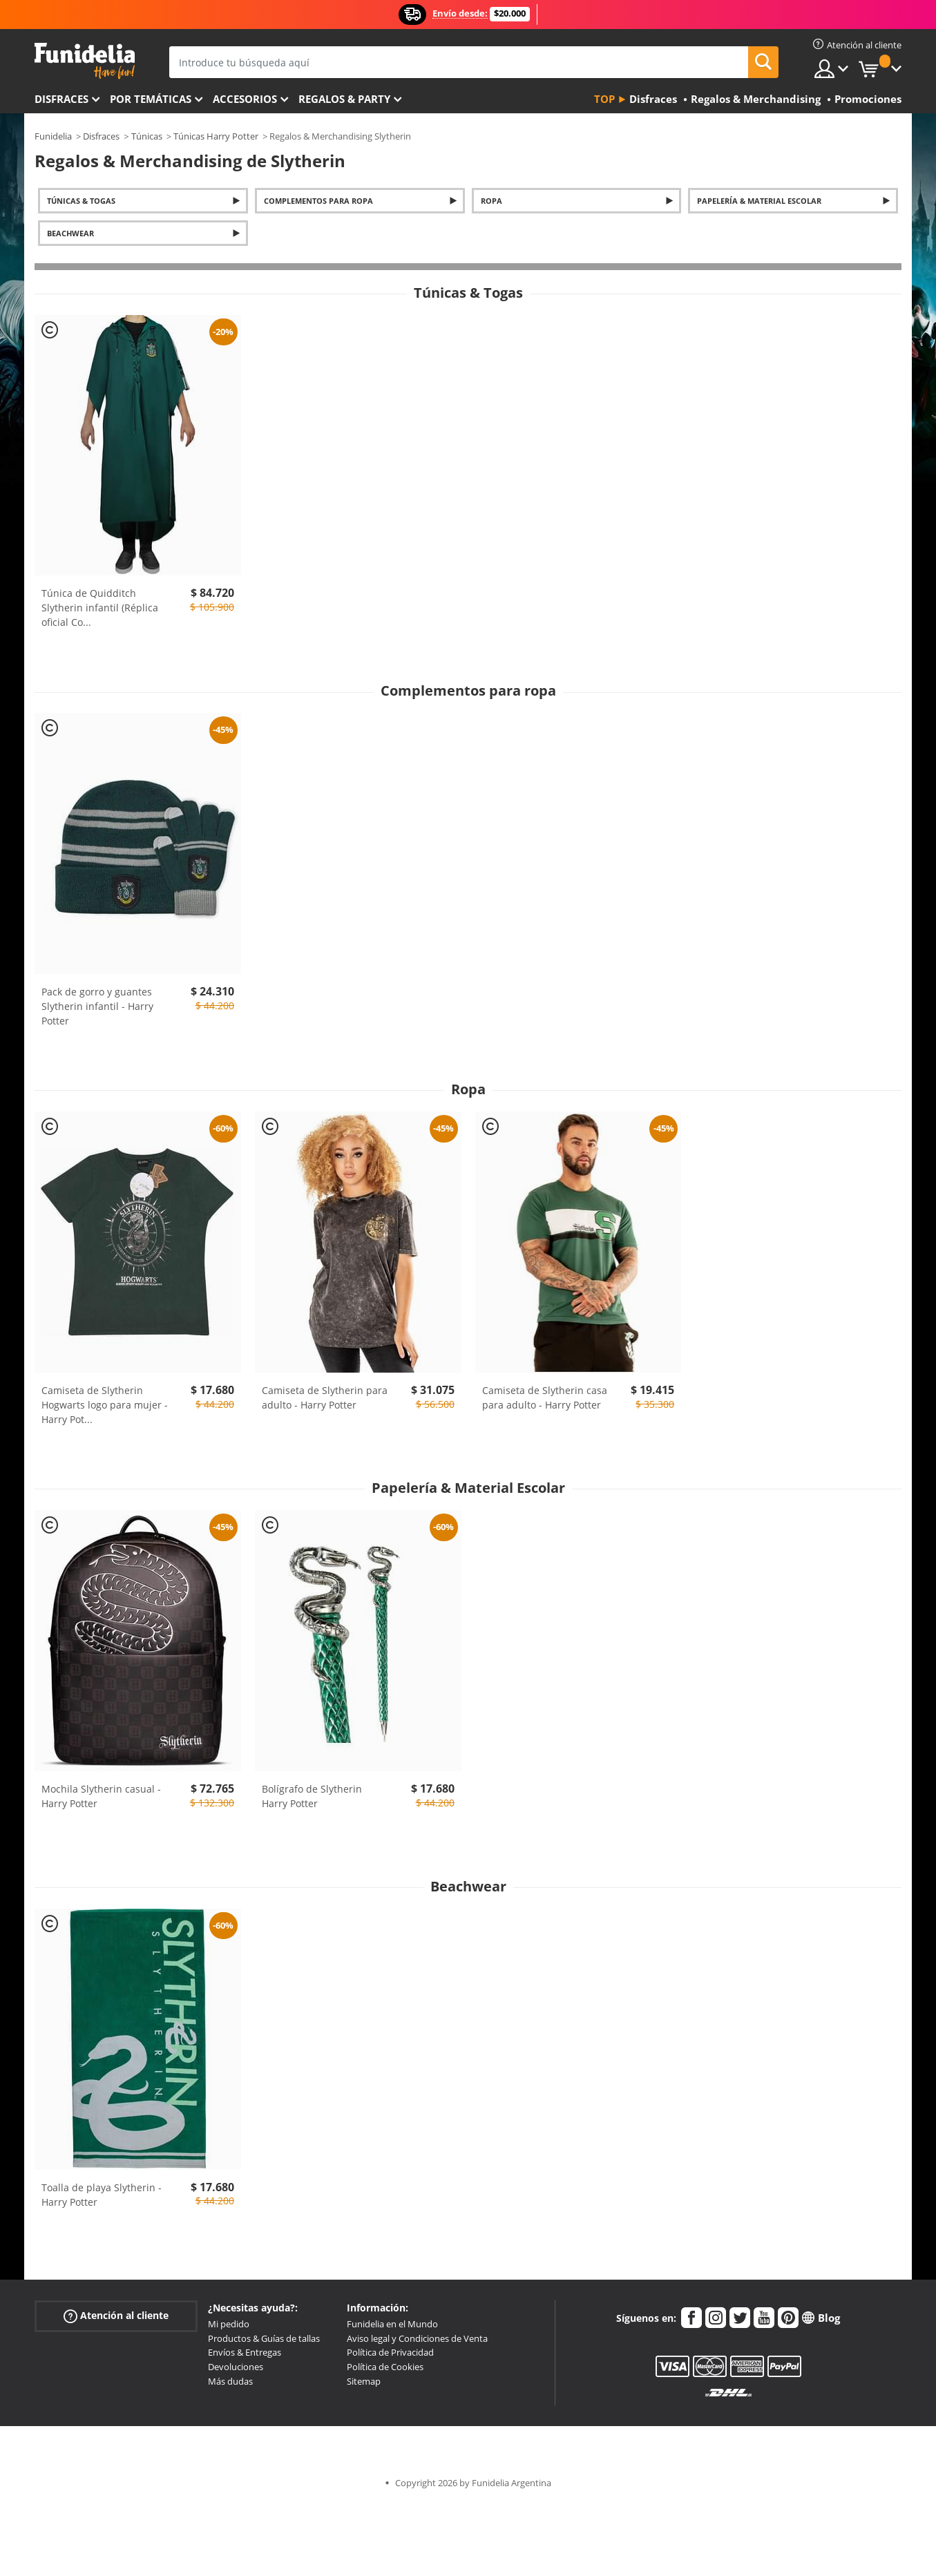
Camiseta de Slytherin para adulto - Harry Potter (325, 1397)
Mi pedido (228, 2324)
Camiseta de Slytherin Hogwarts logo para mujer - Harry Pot (104, 1405)
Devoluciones (235, 2366)
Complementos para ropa (318, 200)
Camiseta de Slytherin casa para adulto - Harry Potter (544, 1397)
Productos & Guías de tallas (264, 2338)
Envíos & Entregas (244, 2352)
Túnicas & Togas (81, 200)
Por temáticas (150, 99)
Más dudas (230, 2381)
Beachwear (70, 233)
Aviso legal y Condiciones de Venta (417, 2338)
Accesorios (245, 99)
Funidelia (53, 136)
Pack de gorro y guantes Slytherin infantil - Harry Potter (97, 1006)
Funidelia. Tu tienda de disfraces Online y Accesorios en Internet (85, 61)
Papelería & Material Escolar (759, 200)
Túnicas (146, 136)
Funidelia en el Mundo (392, 2324)
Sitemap (364, 2381)
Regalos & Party (344, 99)
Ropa (491, 200)
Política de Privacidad (390, 2352)
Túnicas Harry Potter (215, 136)
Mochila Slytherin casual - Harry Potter (101, 1796)
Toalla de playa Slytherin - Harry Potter (101, 2194)
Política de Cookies (385, 2366)
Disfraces (61, 99)
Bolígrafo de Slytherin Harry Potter (312, 1796)
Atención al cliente (116, 2316)
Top (604, 99)
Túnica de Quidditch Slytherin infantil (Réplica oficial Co (99, 607)
